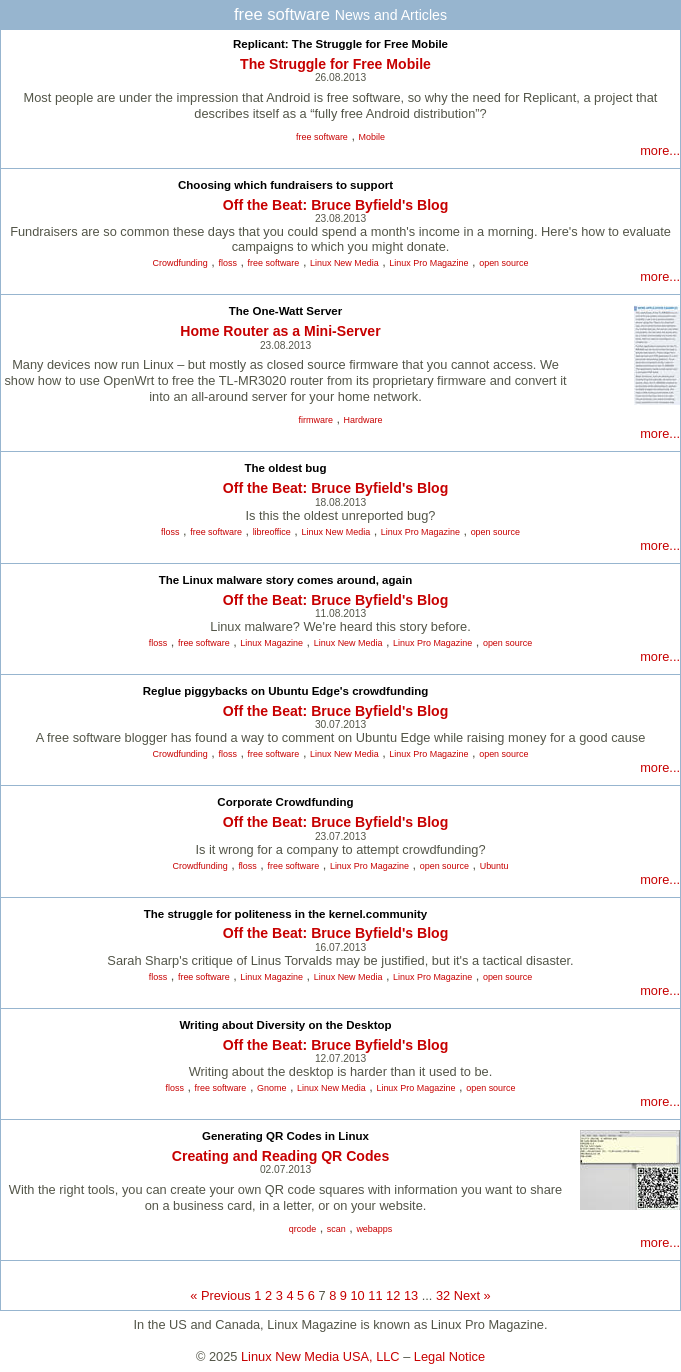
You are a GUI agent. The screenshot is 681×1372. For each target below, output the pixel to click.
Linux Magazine (271, 643)
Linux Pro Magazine (428, 263)
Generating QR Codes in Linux (285, 1136)
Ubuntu (494, 866)
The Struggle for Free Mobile (335, 64)
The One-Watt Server (285, 311)
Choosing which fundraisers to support (285, 185)
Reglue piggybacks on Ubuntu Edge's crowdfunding (286, 691)
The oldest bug (286, 468)
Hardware (363, 420)
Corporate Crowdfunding (285, 802)
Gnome (271, 1088)
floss (227, 263)
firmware (316, 420)
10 (358, 1295)
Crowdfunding (180, 263)
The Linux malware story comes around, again (285, 580)
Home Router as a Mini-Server (280, 331)
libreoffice (272, 532)
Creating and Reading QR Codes (280, 1156)
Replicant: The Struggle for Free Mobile (340, 44)
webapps (374, 1229)
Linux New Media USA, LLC (320, 1356)
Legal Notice (449, 1356)
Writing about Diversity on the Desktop (285, 1025)
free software (322, 137)
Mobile (372, 137)
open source (503, 263)
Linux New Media (344, 263)
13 (411, 1295)
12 (393, 1295)
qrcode (302, 1229)
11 (375, 1295)
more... (660, 150)
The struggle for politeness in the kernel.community (285, 914)
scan (336, 1229)
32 (443, 1295)
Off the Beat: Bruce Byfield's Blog (336, 205)
